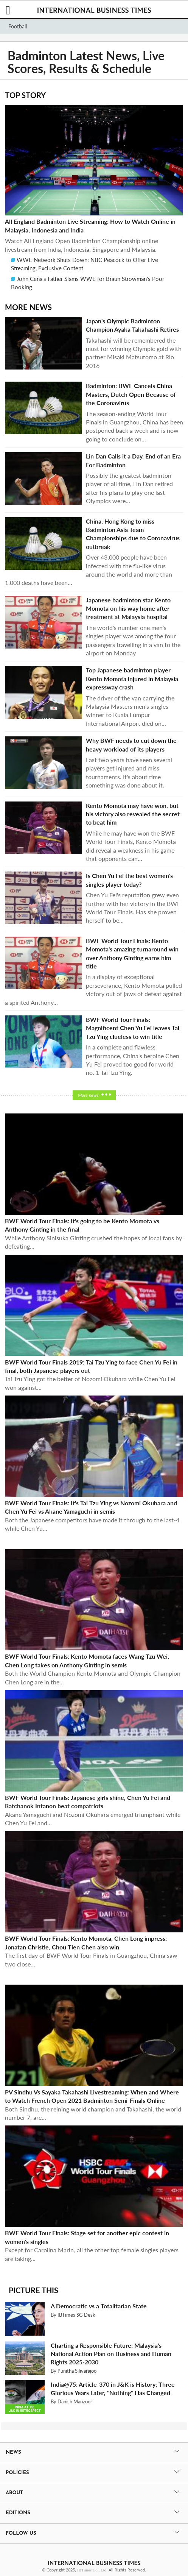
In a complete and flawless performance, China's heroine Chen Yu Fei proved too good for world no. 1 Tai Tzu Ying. (132, 1059)
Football (17, 26)
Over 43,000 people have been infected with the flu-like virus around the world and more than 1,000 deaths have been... (88, 570)
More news (88, 1095)
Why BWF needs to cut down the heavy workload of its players (131, 744)
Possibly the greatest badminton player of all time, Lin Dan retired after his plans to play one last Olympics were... (129, 488)
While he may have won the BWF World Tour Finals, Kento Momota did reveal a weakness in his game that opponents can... (131, 846)
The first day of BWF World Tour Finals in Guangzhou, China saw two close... (91, 1959)
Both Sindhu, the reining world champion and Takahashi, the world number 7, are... (93, 2113)
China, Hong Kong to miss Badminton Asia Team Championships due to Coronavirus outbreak (133, 534)
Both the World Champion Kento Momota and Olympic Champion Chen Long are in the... (92, 1677)
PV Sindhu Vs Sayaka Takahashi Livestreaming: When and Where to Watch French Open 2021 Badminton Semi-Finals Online (92, 2096)
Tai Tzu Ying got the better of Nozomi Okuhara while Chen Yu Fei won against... (90, 1383)
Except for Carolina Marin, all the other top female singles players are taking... (92, 2254)
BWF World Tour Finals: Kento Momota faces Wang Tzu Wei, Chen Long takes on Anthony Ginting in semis (87, 1660)
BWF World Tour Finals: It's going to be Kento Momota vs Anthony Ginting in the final (82, 1225)
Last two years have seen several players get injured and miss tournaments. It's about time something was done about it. (129, 772)
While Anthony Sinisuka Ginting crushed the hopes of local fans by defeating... (93, 1242)
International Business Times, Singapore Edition (94, 10)
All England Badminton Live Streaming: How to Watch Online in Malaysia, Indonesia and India (90, 225)
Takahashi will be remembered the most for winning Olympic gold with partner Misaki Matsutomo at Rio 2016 (134, 353)
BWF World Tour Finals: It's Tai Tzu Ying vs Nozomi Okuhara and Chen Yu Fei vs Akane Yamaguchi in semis (91, 1507)
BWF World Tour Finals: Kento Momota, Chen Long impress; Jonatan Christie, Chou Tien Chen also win (86, 1942)
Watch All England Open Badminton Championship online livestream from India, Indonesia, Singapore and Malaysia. (81, 245)
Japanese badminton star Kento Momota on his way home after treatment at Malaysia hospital (128, 608)
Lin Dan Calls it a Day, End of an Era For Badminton (133, 460)
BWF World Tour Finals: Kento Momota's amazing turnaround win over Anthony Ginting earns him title (132, 953)
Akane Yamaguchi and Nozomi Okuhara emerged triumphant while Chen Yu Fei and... (92, 1818)
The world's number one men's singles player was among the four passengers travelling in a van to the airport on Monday (133, 640)
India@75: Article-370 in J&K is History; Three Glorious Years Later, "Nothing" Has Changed (113, 2388)
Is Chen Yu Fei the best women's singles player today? (129, 879)
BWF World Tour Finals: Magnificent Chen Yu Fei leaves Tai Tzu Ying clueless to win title (132, 1028)
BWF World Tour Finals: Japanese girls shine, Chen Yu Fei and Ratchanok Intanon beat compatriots (87, 1801)
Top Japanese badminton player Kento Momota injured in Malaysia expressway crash (132, 678)
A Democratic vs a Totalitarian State (99, 2305)
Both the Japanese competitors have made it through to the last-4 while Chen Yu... (92, 1524)
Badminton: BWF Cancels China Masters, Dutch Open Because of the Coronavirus (131, 394)
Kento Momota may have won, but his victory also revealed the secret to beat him (133, 814)
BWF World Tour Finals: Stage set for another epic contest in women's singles (87, 2237)
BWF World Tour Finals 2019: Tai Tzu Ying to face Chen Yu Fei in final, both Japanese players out (91, 1366)
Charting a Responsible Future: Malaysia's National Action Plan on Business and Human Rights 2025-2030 (111, 2354)
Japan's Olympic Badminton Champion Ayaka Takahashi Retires (132, 325)
